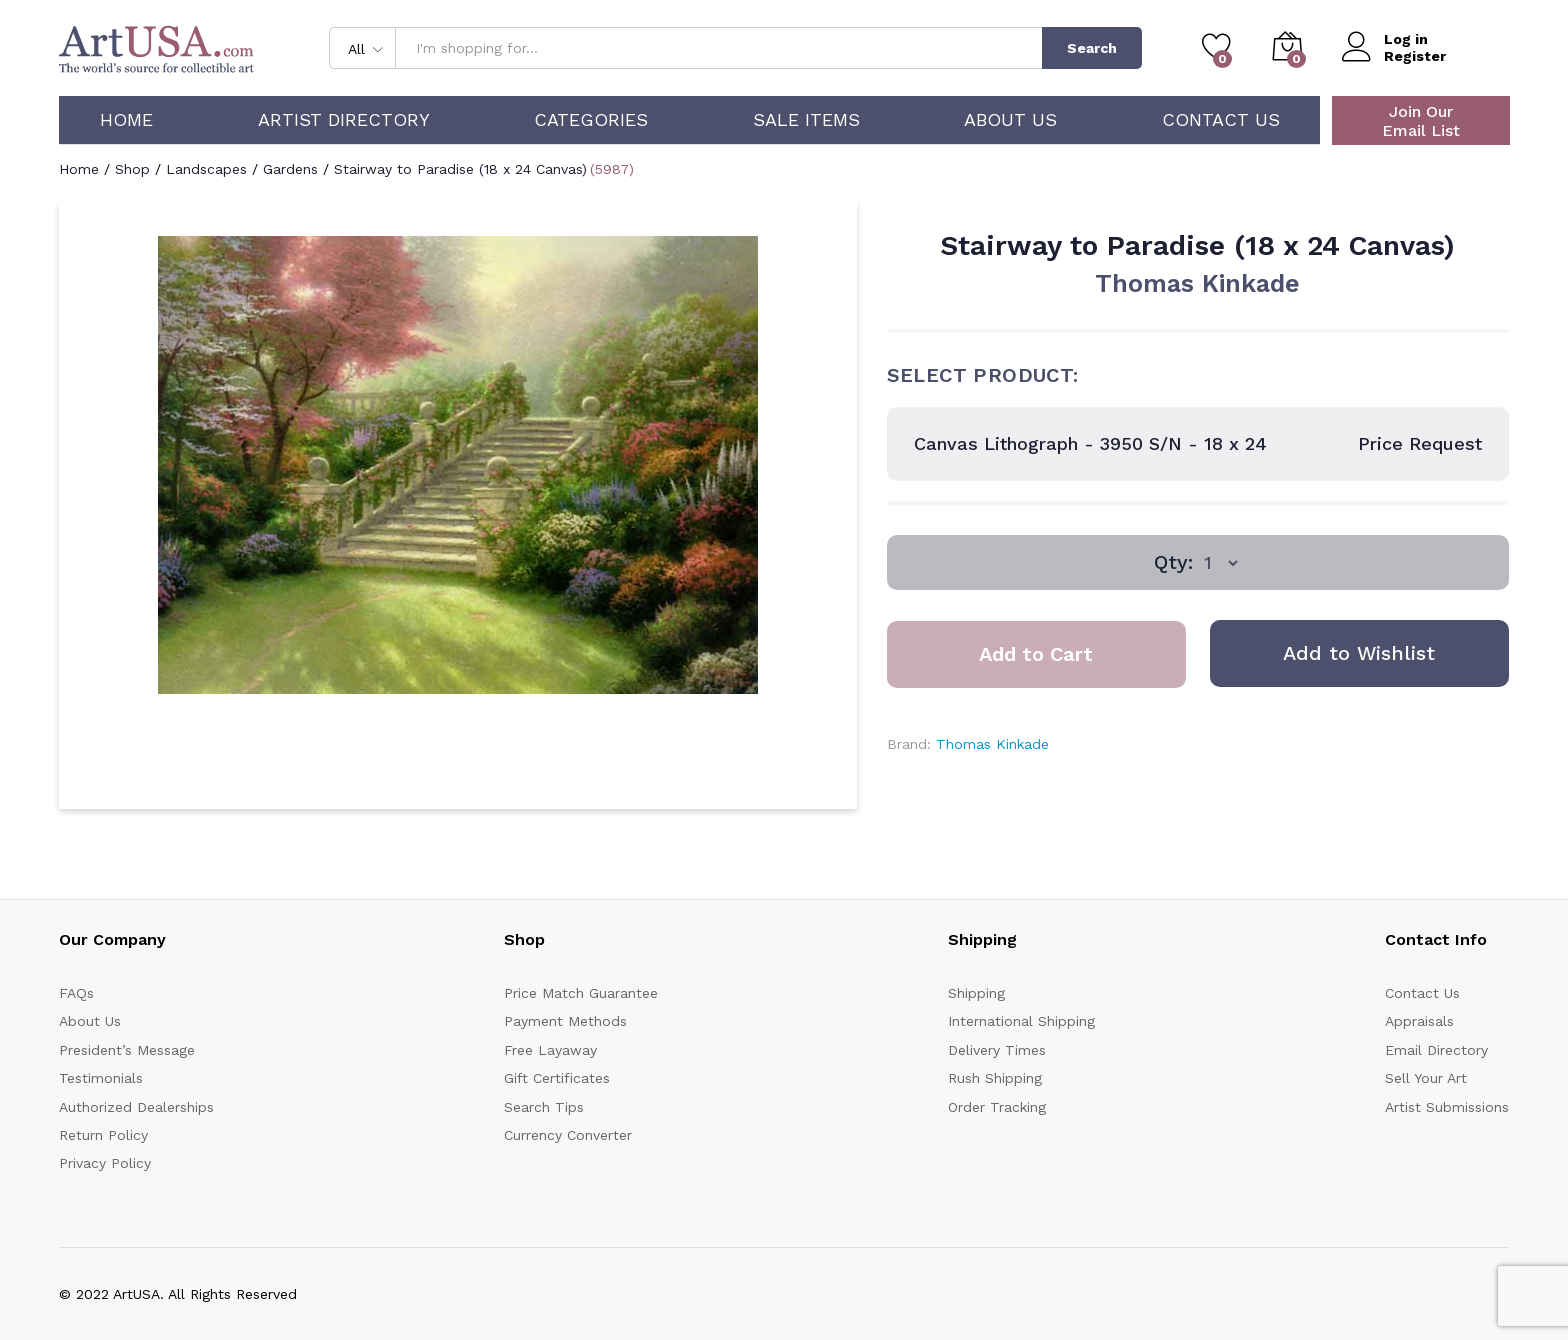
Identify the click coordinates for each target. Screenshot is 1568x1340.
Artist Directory (344, 120)
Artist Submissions (1447, 1107)
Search (1092, 48)
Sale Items (806, 120)
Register (1415, 56)
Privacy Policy (105, 1163)
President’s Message (127, 1050)
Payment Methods (565, 1021)
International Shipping (1021, 1021)
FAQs (76, 993)
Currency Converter (568, 1135)
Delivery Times (997, 1050)
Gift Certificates (557, 1078)
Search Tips (544, 1107)
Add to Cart (1036, 654)
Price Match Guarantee (581, 993)
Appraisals (1419, 1021)
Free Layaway (550, 1050)
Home (126, 120)
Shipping (976, 993)
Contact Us (1221, 120)
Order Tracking (997, 1107)
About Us (1010, 120)
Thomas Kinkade (1197, 283)
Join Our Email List (1421, 121)
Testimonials (101, 1078)
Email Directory (1436, 1050)
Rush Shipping (995, 1078)
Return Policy (103, 1135)
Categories (591, 120)
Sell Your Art (1426, 1078)
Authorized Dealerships (136, 1107)
